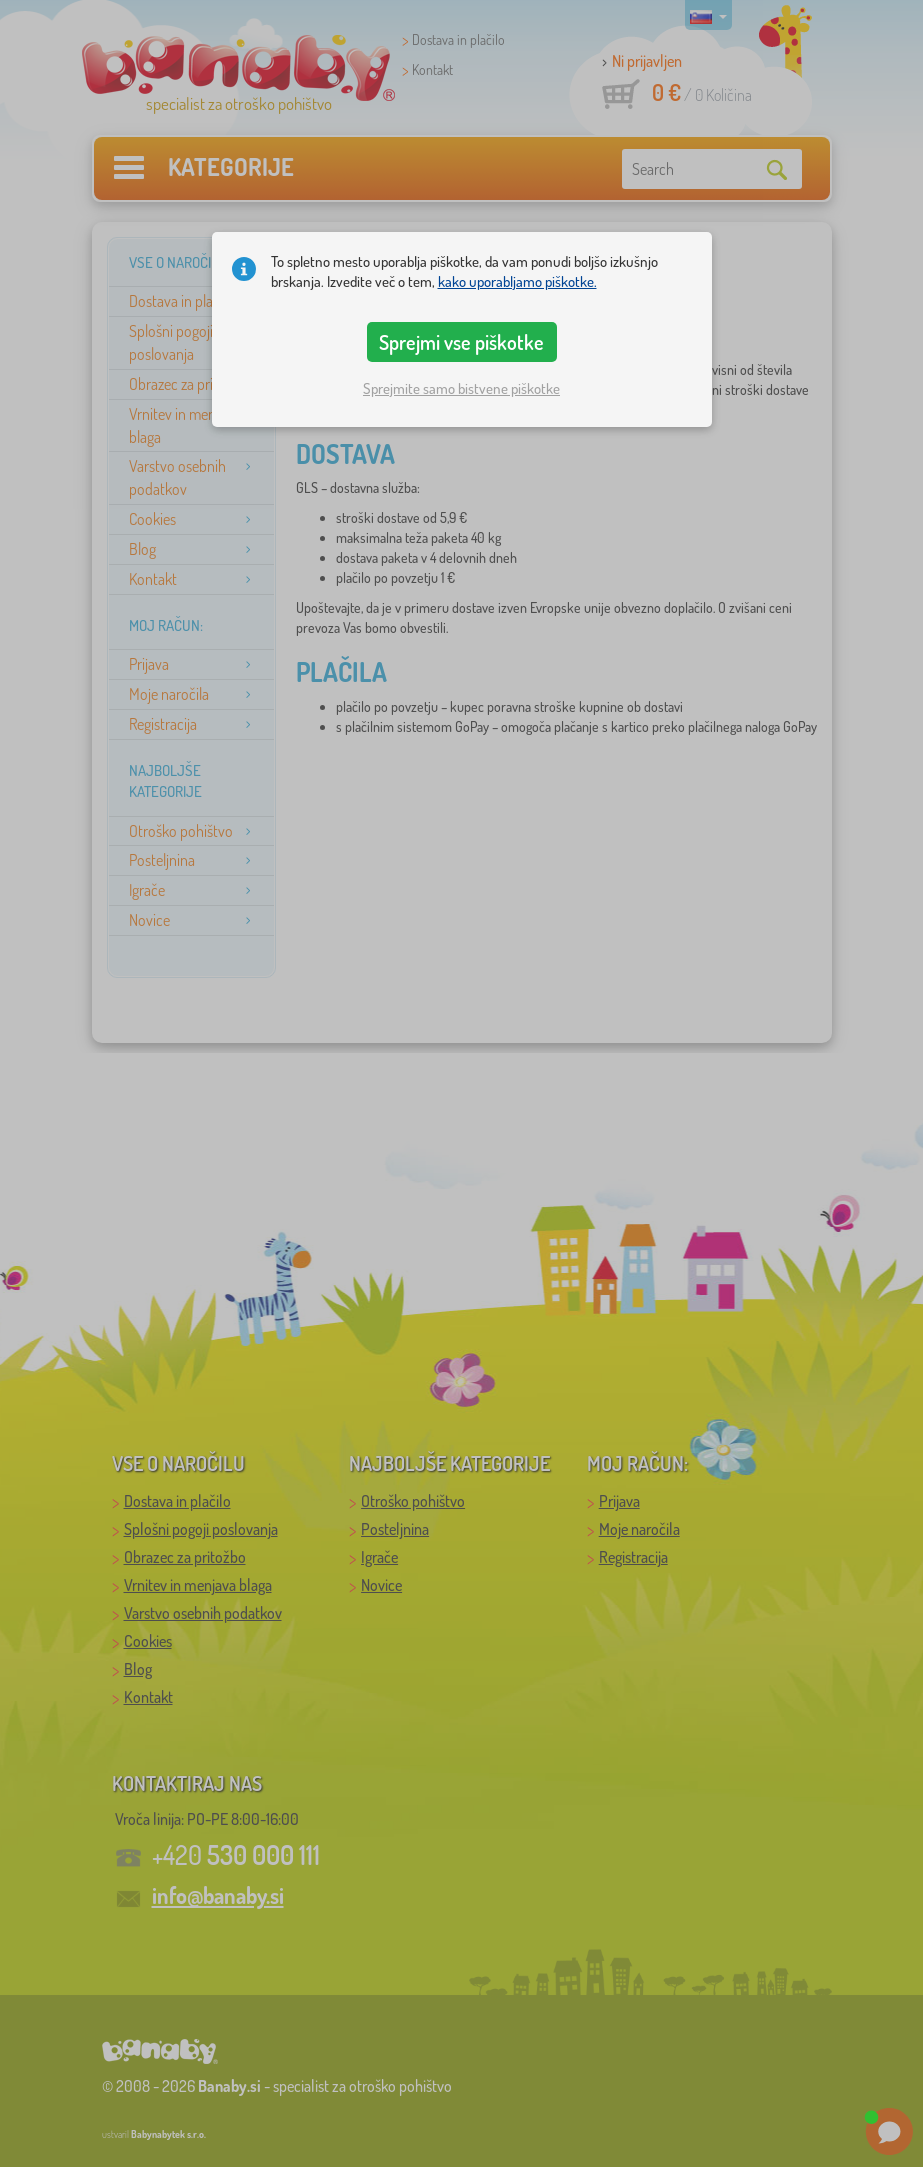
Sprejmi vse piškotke (461, 342)
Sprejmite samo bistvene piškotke (461, 388)
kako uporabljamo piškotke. (517, 281)
